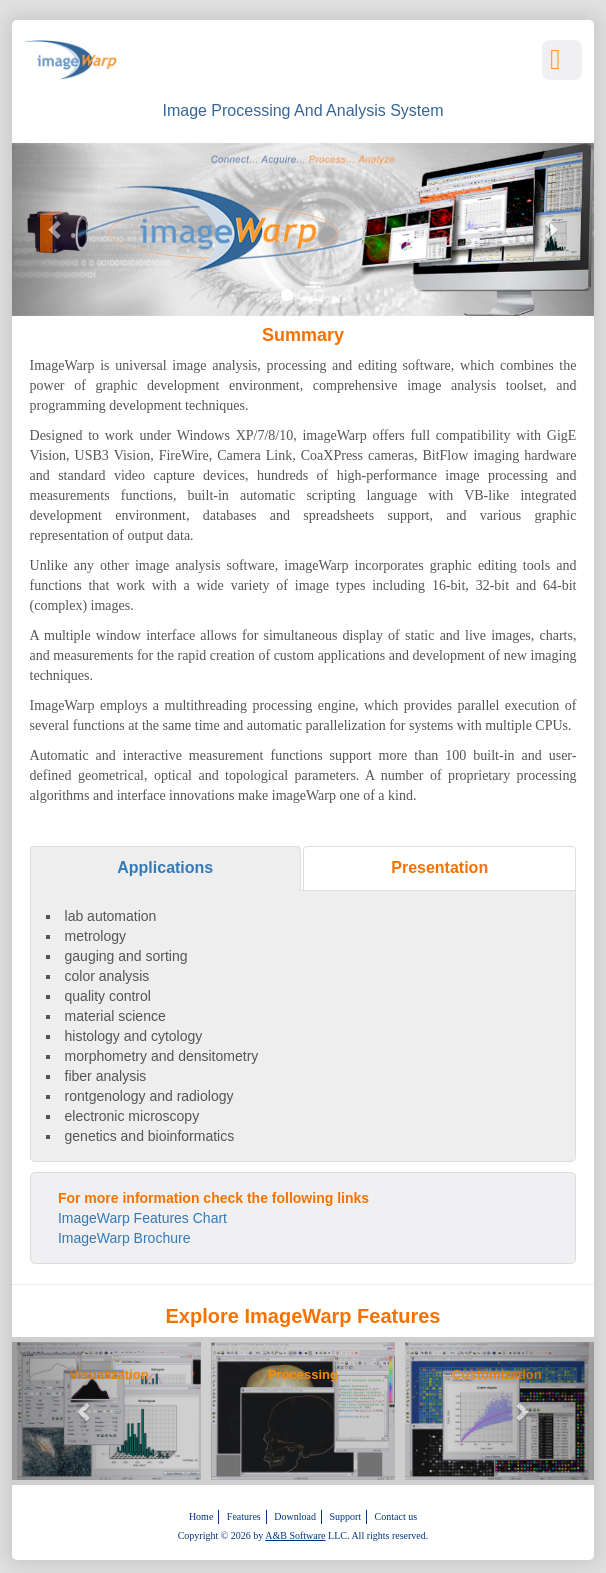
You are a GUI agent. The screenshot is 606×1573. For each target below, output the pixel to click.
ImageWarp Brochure (124, 1238)
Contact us (396, 1516)
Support (345, 1516)
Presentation (439, 867)
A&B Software (295, 1535)
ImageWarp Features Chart (142, 1218)
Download (295, 1516)
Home (201, 1516)
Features (244, 1516)
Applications (165, 867)
